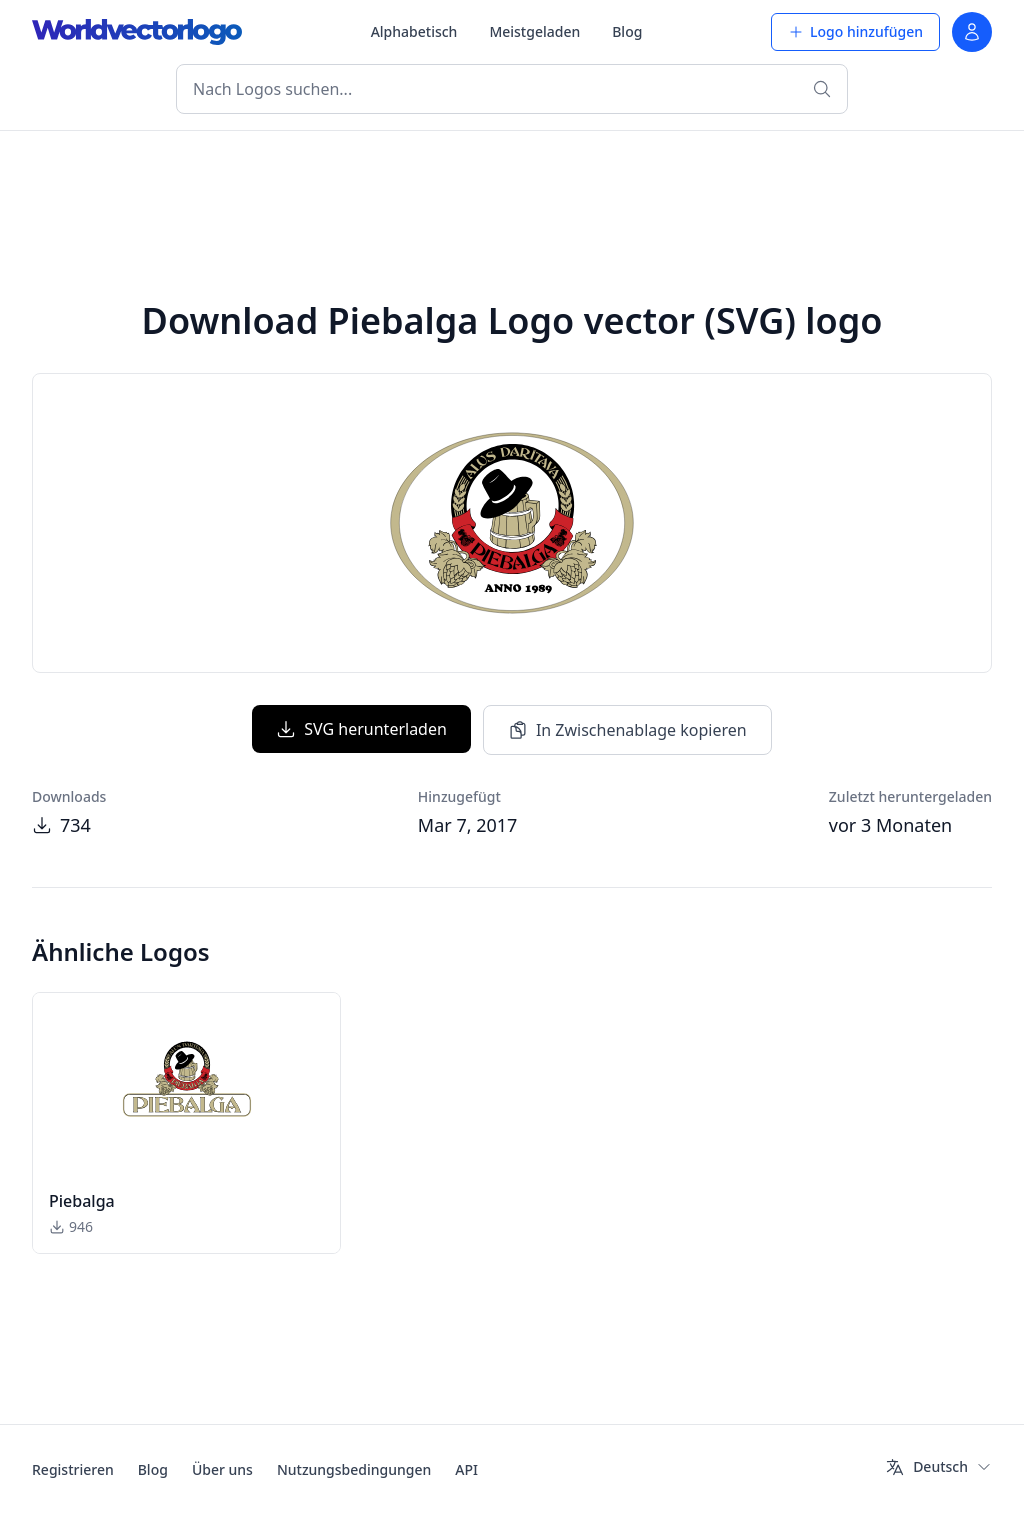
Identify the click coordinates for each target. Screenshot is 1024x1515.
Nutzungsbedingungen (354, 1469)
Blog (627, 31)
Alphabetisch (414, 31)
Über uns (222, 1469)
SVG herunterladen (361, 729)
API (466, 1469)
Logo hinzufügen (855, 31)
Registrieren (73, 1469)
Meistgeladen (534, 31)
